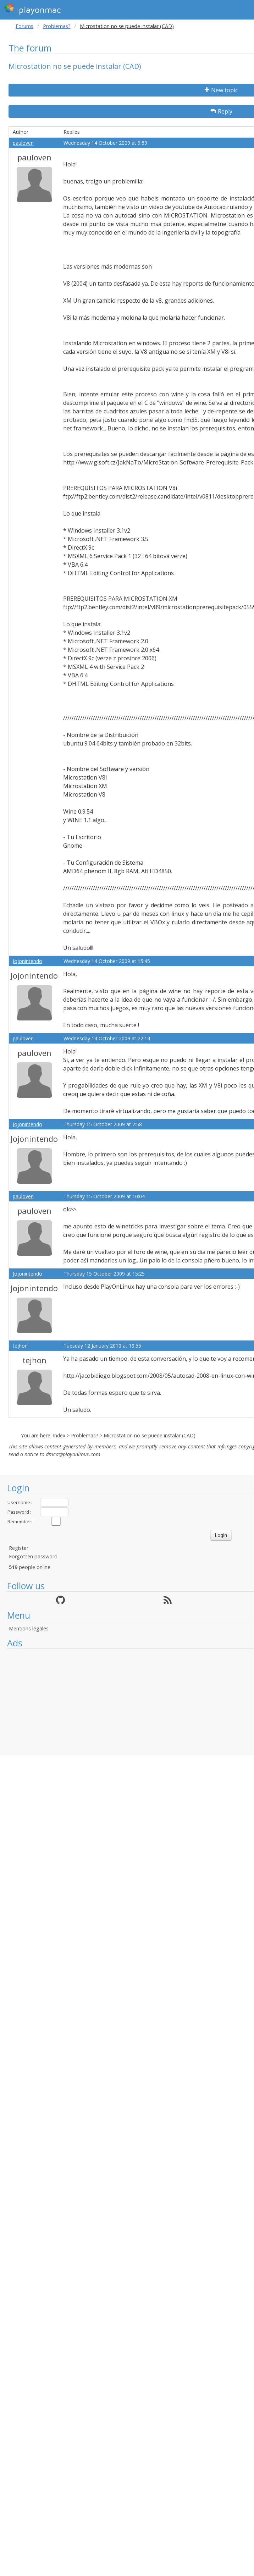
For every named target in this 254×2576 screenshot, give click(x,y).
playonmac (32, 9)
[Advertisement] (127, 1702)
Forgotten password (33, 1556)
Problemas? (57, 26)
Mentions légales (29, 1628)
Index (59, 1435)
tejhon (20, 1345)
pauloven (23, 142)
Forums (24, 26)
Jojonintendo (27, 961)
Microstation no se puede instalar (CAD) (149, 1435)
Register (18, 1548)
